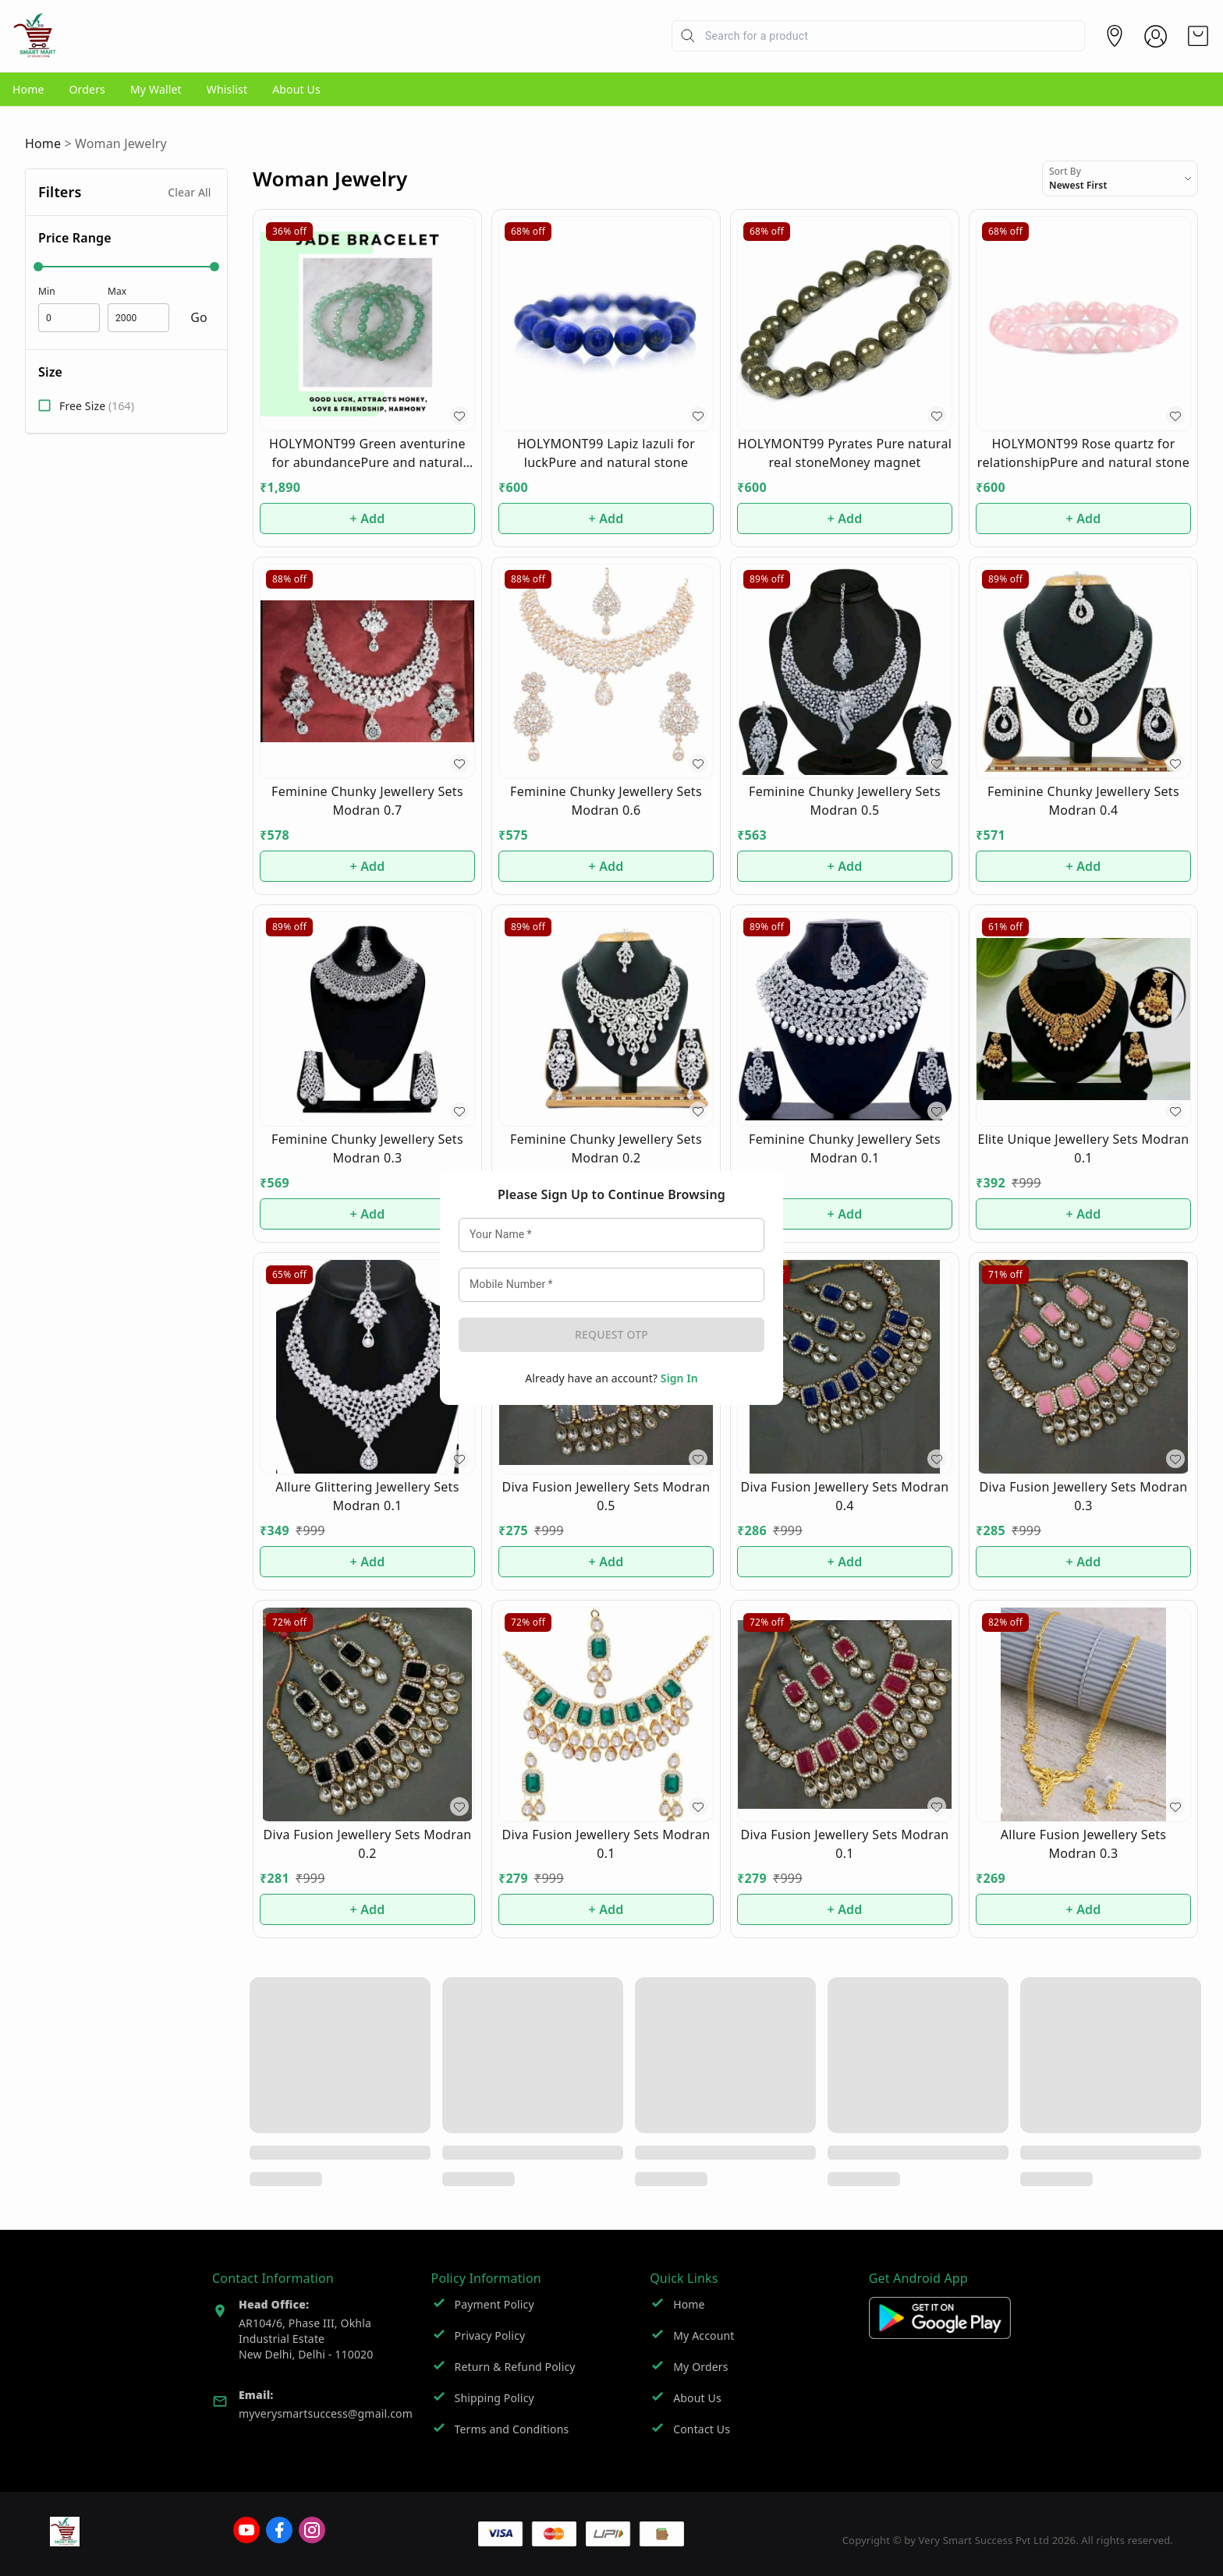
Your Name (493, 1218)
